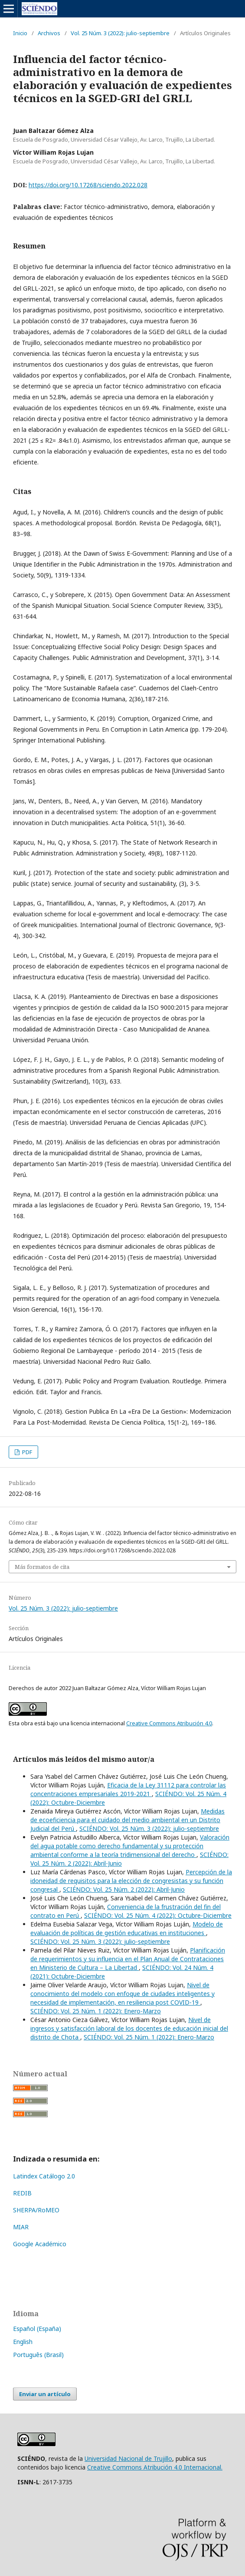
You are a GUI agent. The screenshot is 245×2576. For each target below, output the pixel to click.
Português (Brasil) (38, 2355)
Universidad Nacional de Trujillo (128, 2458)
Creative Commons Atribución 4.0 (169, 1723)
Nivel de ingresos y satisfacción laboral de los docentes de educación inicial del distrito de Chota (129, 2028)
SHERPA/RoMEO (36, 2210)
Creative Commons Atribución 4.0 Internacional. (154, 2467)
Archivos (49, 33)
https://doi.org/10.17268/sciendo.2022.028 (88, 185)
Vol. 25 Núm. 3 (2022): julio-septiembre (120, 33)
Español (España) (37, 2328)
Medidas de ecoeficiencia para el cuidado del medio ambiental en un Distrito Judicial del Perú (127, 1820)
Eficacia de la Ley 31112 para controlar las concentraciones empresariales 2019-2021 (128, 1789)
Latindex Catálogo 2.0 (44, 2176)
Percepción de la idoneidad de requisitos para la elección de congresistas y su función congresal (131, 1880)
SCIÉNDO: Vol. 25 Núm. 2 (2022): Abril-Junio (124, 1889)
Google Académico (39, 2244)
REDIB (22, 2193)
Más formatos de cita (42, 1567)
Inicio (20, 33)
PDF (26, 1452)
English (23, 2341)
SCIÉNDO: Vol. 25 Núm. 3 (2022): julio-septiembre (149, 1828)
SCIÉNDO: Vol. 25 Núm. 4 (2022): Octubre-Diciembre (158, 1915)
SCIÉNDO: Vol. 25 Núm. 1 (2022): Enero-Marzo (95, 2011)
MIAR (21, 2227)
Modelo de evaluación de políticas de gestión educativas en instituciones (126, 1928)
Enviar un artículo (45, 2394)
